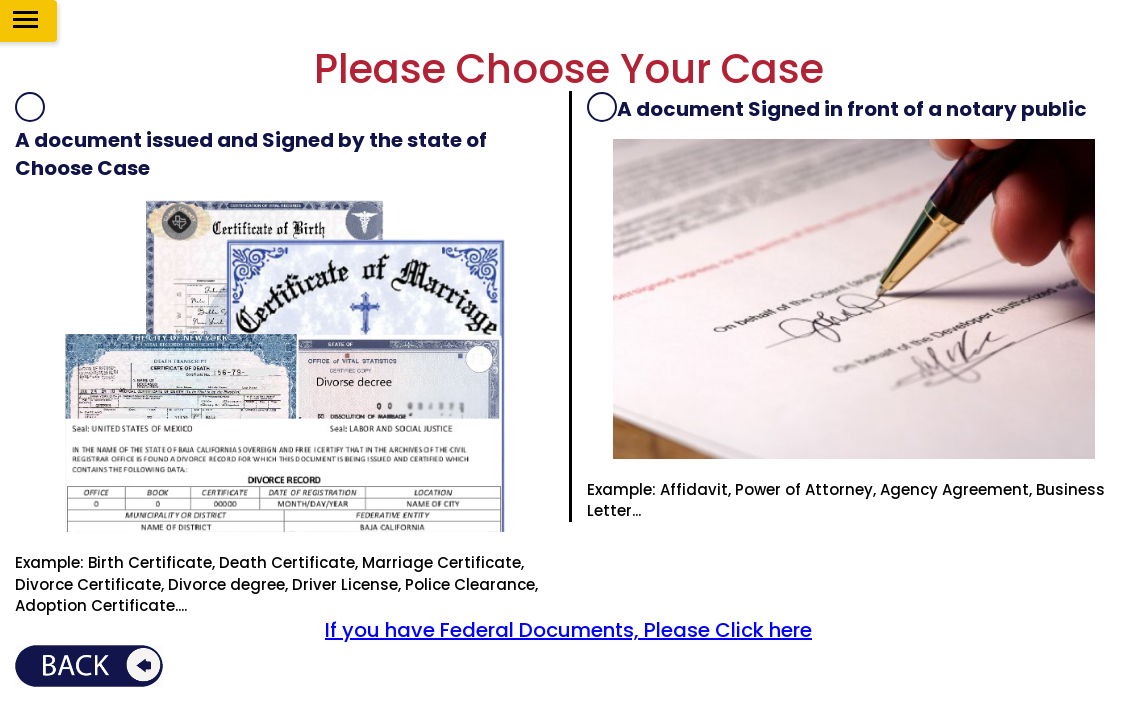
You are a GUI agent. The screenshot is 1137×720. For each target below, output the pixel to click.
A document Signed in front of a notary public (852, 109)
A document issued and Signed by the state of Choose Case (251, 154)
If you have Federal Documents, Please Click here (568, 630)
